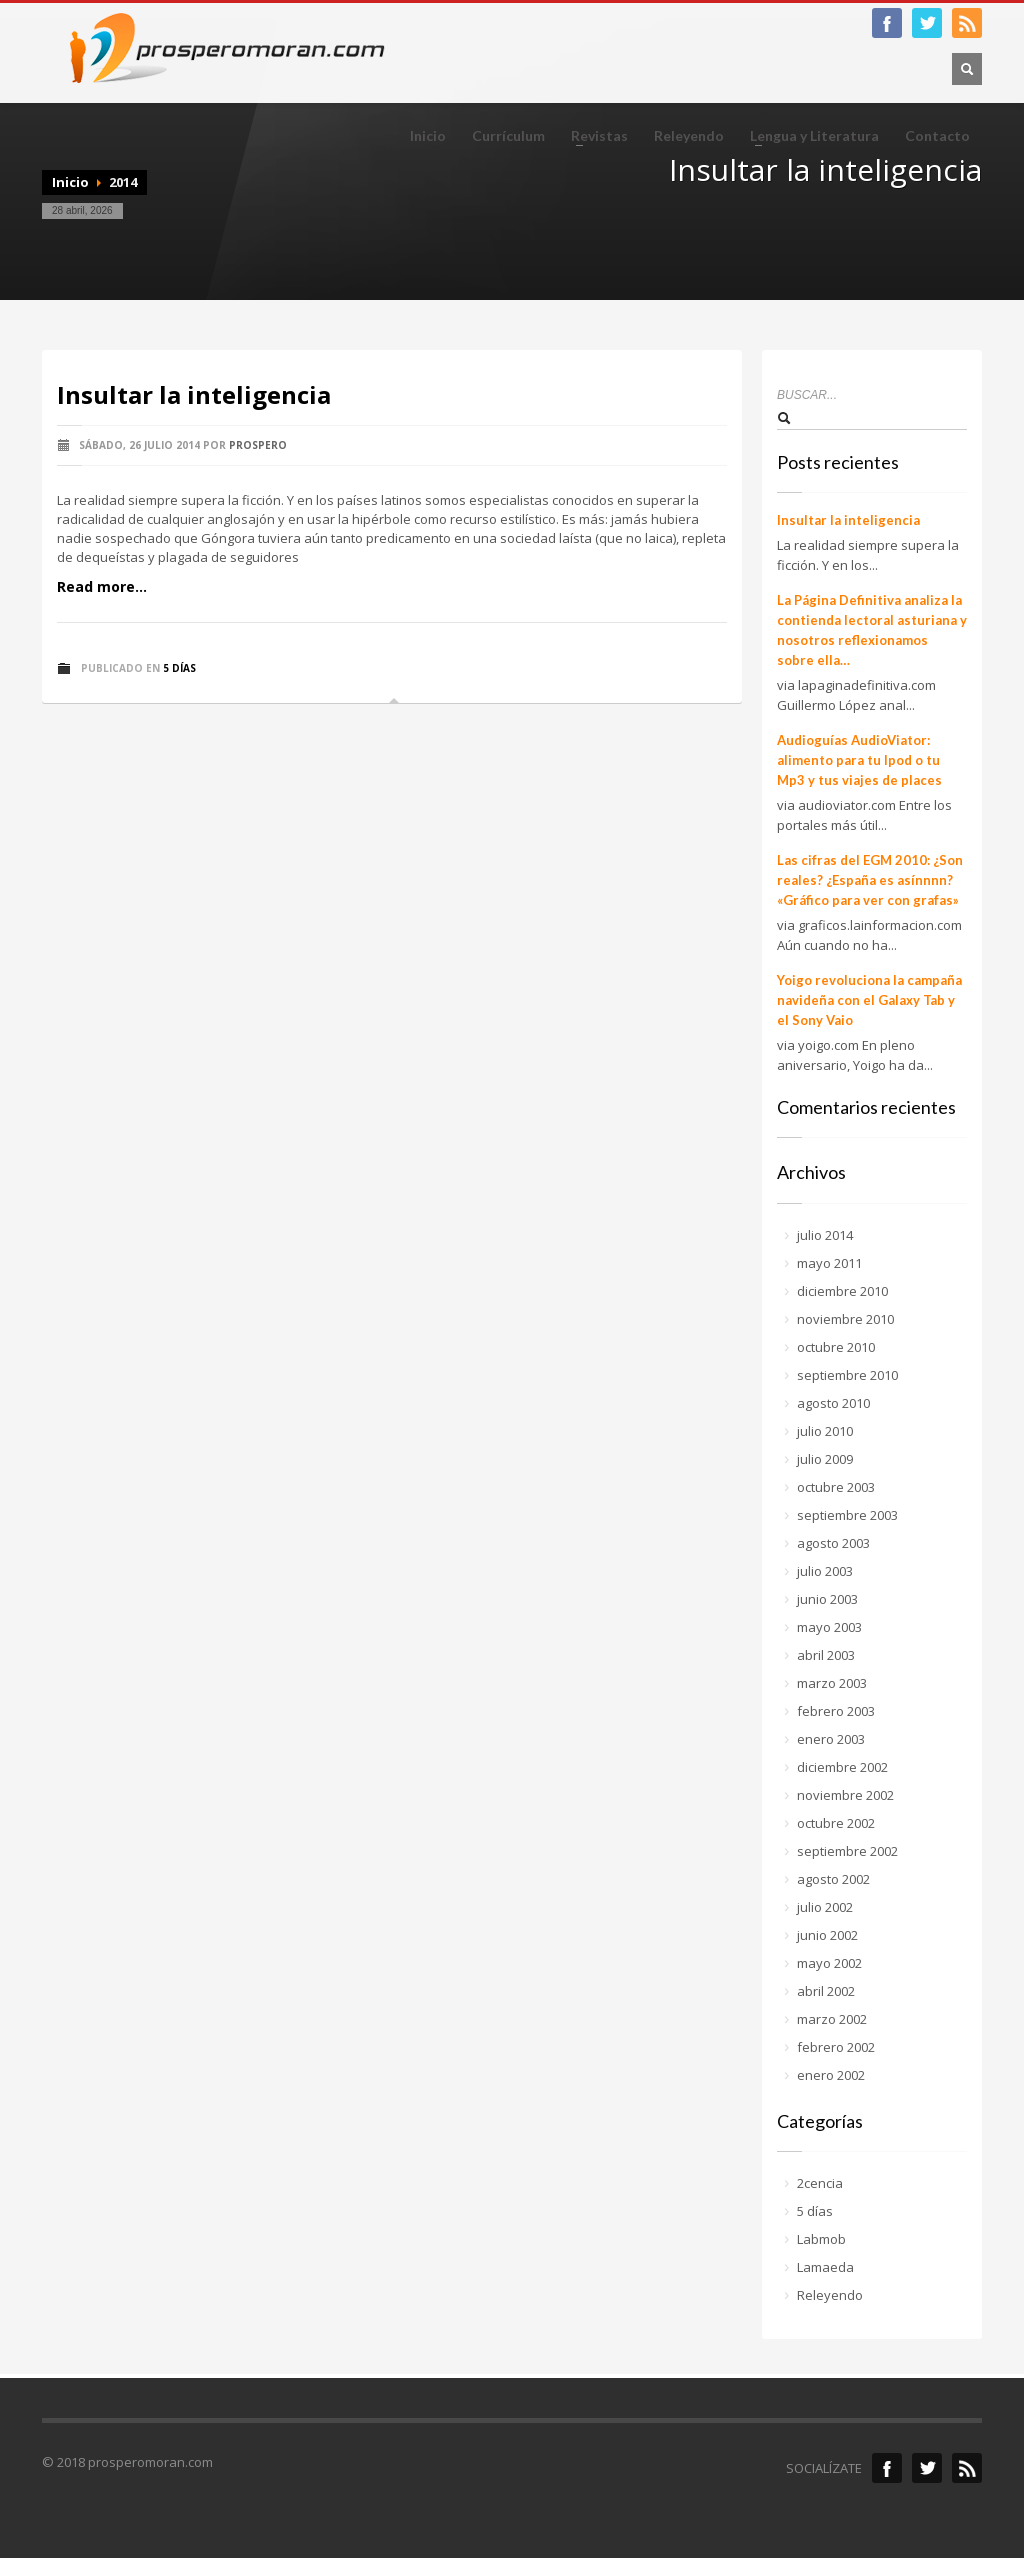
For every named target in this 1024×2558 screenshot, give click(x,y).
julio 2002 (825, 1907)
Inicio (428, 136)
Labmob (821, 2239)
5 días (179, 668)
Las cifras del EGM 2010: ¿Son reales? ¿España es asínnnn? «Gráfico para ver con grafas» (870, 880)
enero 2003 (831, 1739)
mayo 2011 (829, 1263)
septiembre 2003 (847, 1515)
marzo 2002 (832, 2019)
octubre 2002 (836, 1823)
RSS (967, 23)
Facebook (887, 2468)
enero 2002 (831, 2075)
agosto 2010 (833, 1403)
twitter (927, 23)
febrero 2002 (836, 2047)
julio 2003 (825, 1571)
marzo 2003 (832, 1683)
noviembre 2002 (845, 1795)
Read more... (102, 586)
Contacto (937, 136)
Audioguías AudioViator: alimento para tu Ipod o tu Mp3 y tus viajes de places (859, 760)
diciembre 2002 (842, 1767)
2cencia (820, 2183)
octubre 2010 (836, 1347)
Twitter (927, 2468)
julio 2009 (825, 1459)
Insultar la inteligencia (194, 394)
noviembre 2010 (845, 1319)
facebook (887, 23)
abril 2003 (826, 1655)
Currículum (508, 136)
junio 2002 (827, 1935)
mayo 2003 (829, 1627)
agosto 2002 (833, 1879)
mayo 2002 (829, 1963)
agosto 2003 (833, 1543)
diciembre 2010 (842, 1291)
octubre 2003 (836, 1487)
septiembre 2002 (847, 1851)
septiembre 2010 (847, 1375)
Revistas (593, 136)
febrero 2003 (836, 1711)
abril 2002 (826, 1991)
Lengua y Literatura (808, 136)
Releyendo (689, 136)
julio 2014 (825, 1235)
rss (967, 2468)
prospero (258, 445)
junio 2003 (827, 1599)
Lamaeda (825, 2267)
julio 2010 (825, 1431)
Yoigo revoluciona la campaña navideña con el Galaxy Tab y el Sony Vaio (869, 1000)
